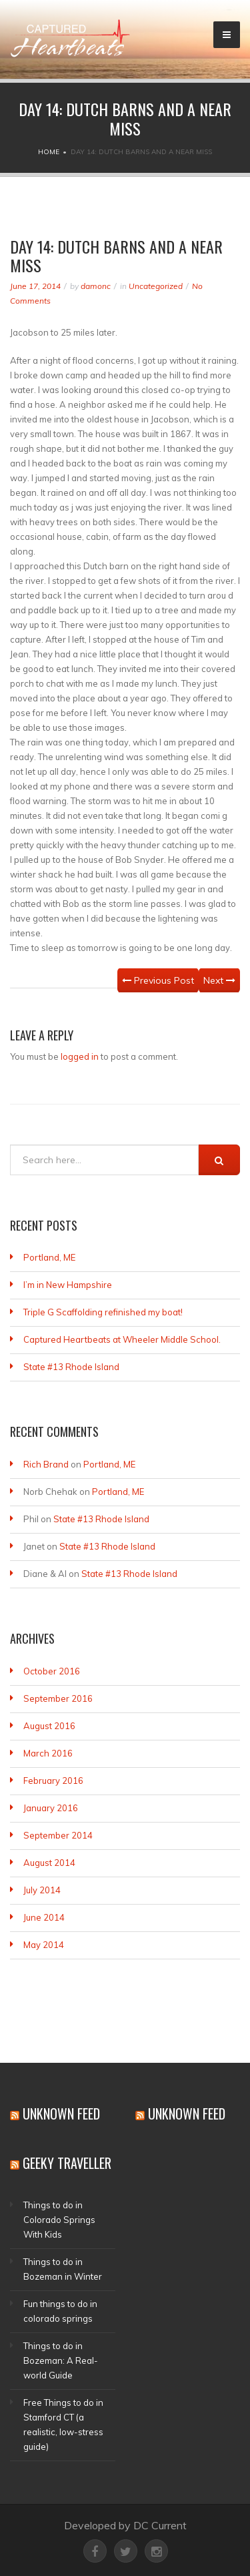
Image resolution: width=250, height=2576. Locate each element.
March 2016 (48, 1753)
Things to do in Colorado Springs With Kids (59, 2220)
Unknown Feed (61, 2114)
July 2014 (42, 1890)
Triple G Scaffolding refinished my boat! (103, 1312)
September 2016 (58, 1698)
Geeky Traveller (67, 2163)
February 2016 (53, 1780)
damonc (96, 286)
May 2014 (43, 1944)
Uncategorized (156, 286)
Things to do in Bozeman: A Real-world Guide (60, 2360)
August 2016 (49, 1725)
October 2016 (51, 1671)
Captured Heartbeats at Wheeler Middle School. (122, 1339)
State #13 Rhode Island (71, 1366)
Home (48, 151)
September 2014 (58, 1835)
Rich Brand (46, 1464)
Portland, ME (49, 1257)
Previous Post (158, 980)
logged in (80, 1056)
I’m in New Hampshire (67, 1284)
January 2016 (50, 1808)
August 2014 (49, 1862)
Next (219, 980)
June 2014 (44, 1917)
